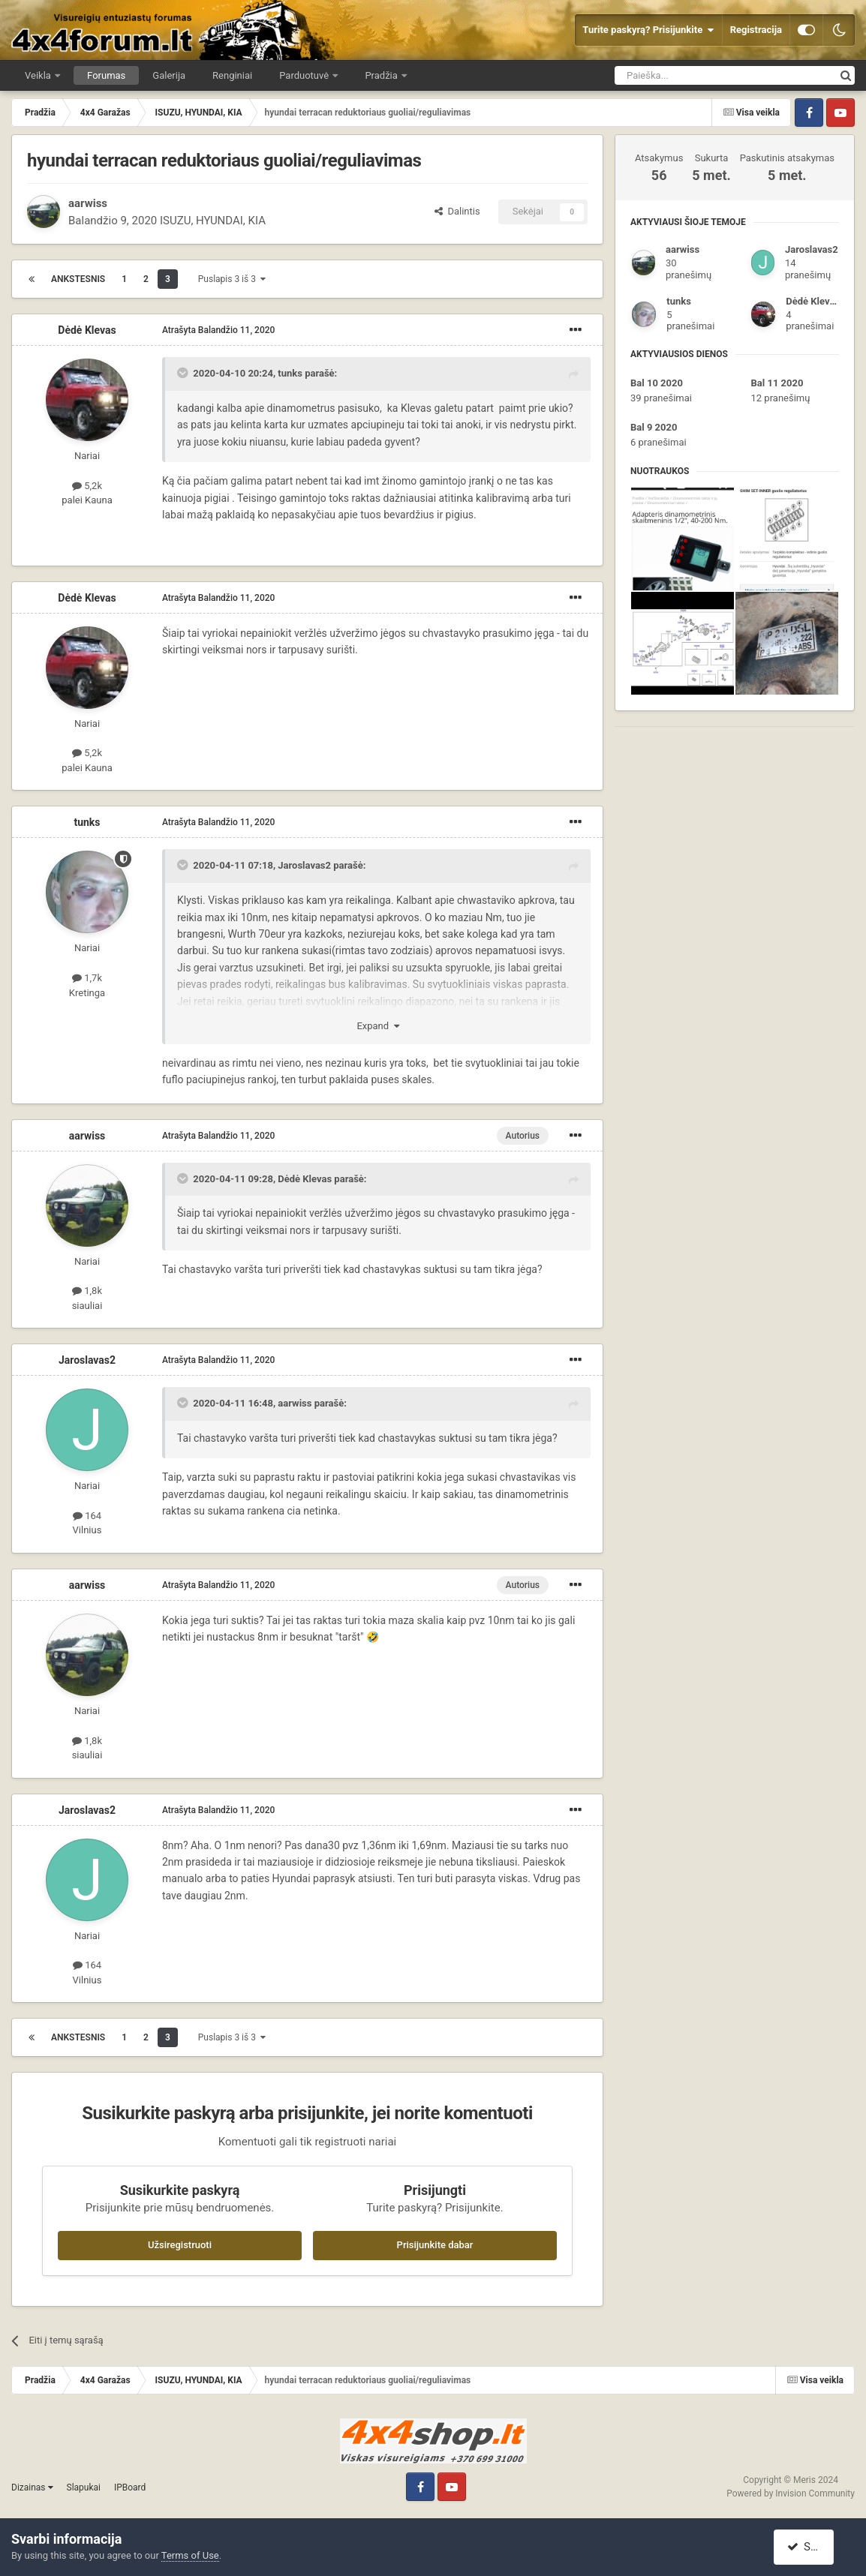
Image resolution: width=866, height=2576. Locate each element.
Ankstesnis (78, 279)
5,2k (87, 485)
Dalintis (457, 211)
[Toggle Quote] (184, 373)
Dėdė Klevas (87, 330)
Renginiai (232, 75)
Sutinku (811, 2546)
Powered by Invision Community (790, 2493)
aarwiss (87, 203)
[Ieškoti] (686, 75)
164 (87, 1515)
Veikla (39, 75)
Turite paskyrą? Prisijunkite (648, 30)
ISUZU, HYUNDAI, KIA (213, 220)
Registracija (756, 29)
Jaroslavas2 (304, 865)
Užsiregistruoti (180, 2244)
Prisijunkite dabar (435, 2244)
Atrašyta (218, 330)
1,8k (87, 1290)
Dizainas (32, 2487)
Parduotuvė (305, 75)
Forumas (106, 75)
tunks (290, 373)
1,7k (87, 977)
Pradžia (382, 75)
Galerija (168, 75)
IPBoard (130, 2487)
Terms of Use (190, 2555)
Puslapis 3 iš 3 (232, 279)
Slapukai (84, 2487)
